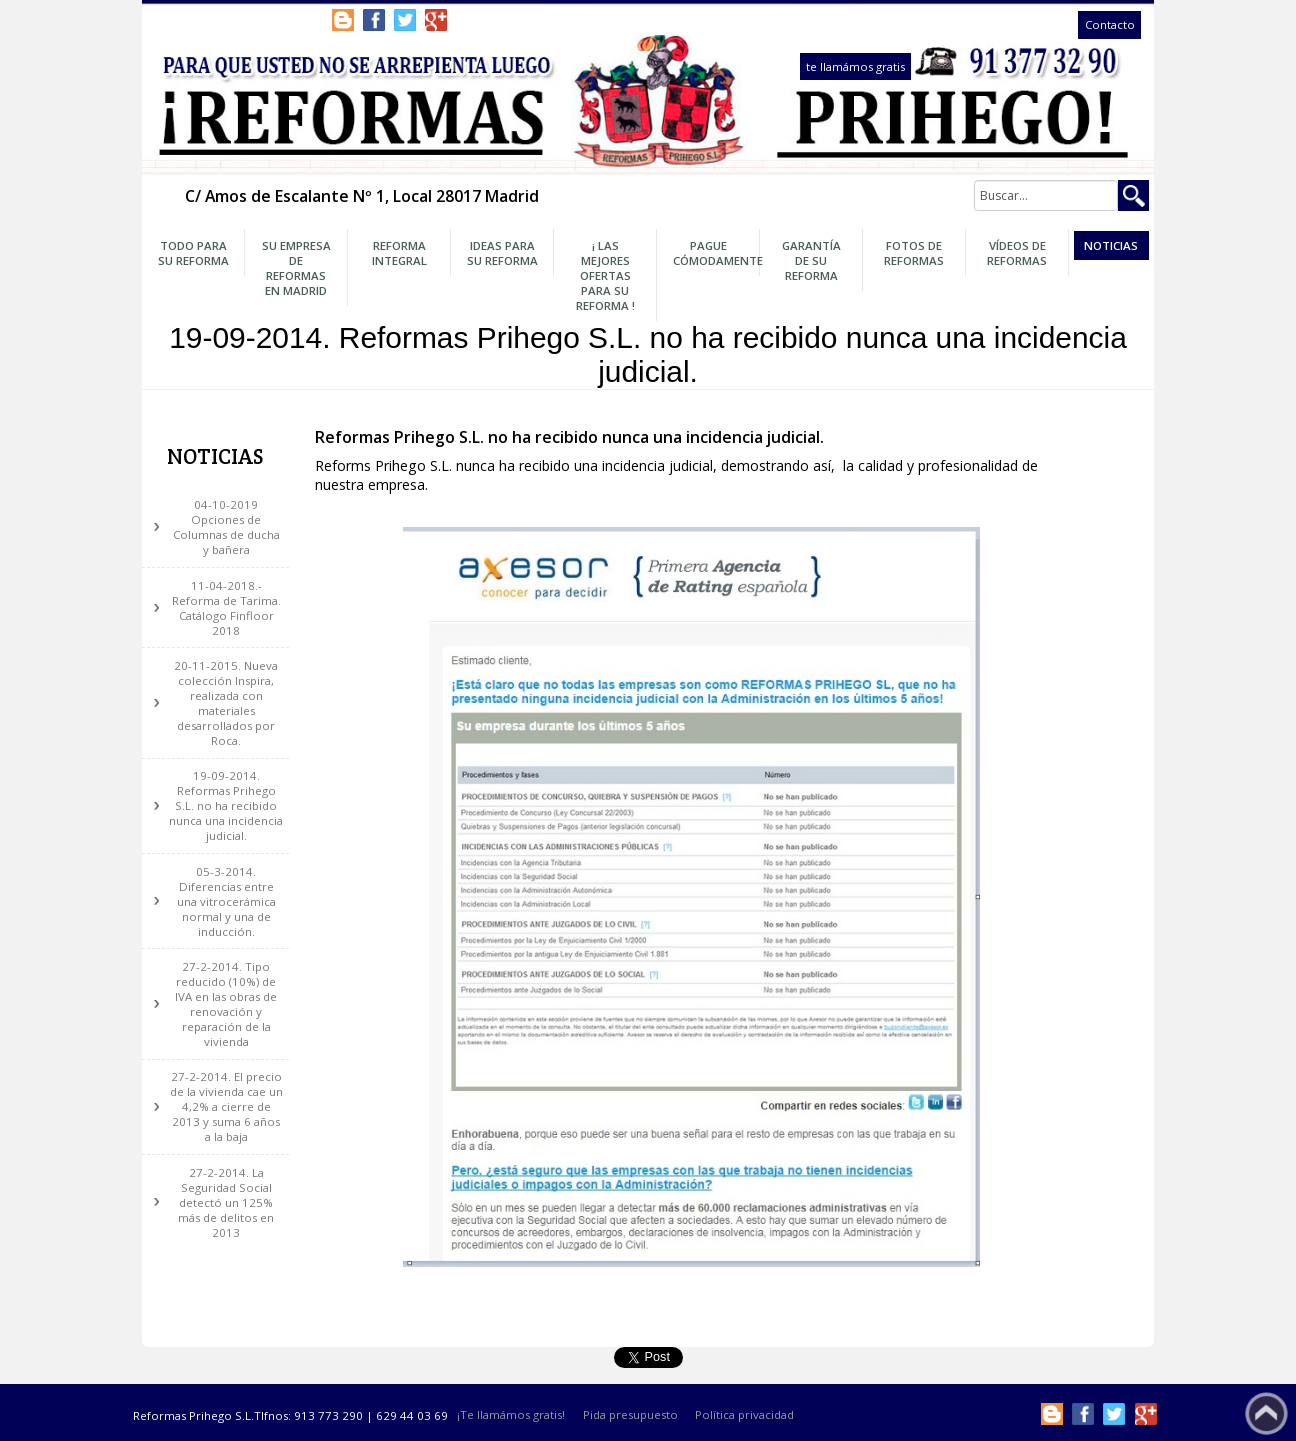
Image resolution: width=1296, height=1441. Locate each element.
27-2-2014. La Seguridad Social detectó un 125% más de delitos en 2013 (226, 1202)
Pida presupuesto (630, 1415)
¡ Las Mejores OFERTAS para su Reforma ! (605, 275)
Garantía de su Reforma (811, 260)
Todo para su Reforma (193, 253)
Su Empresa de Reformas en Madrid (296, 268)
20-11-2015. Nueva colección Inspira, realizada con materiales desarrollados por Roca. (226, 703)
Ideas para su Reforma (502, 253)
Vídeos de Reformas (1017, 253)
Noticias (1111, 245)
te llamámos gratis (855, 66)
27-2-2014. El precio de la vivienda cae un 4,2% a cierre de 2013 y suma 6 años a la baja (226, 1106)
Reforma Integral (399, 253)
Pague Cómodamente (714, 253)
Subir (1266, 1413)
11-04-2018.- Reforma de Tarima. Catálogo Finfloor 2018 (226, 608)
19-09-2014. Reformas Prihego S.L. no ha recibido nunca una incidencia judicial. (226, 805)
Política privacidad (744, 1415)
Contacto (1110, 25)
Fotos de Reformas (914, 253)
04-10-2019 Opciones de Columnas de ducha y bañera (226, 527)
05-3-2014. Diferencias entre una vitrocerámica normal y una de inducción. (226, 901)
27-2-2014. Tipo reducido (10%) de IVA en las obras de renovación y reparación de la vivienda (226, 1004)
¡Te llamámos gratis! (511, 1415)
